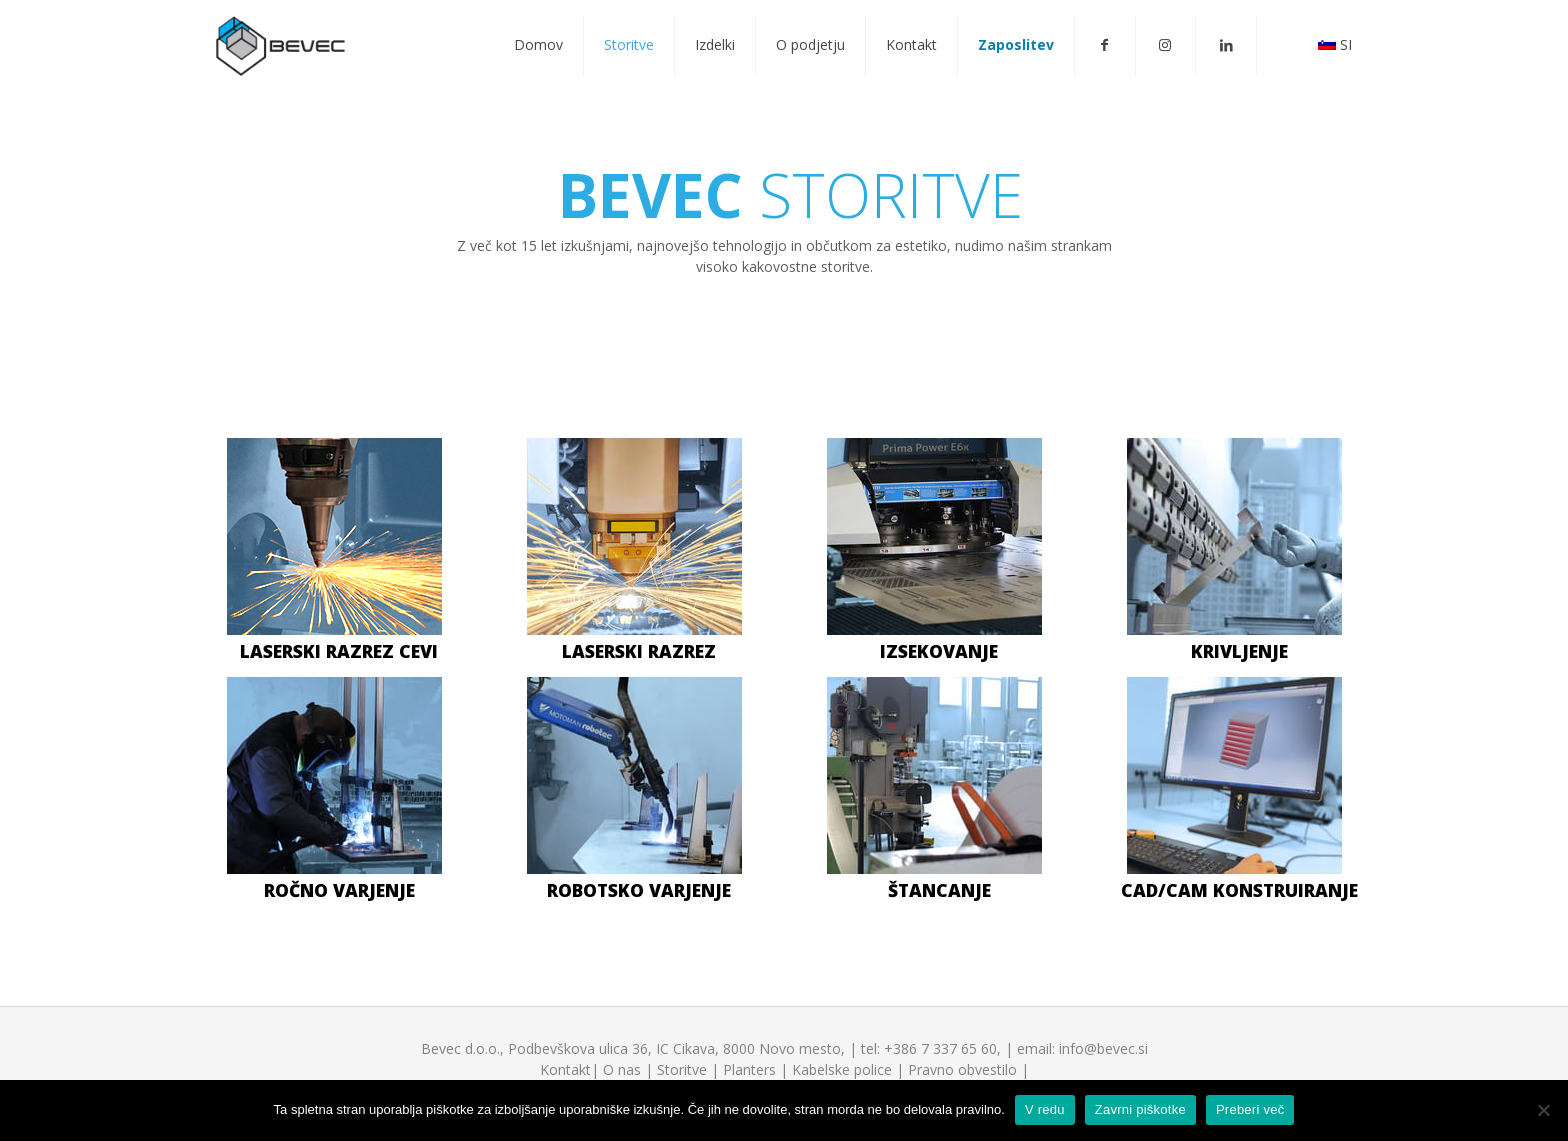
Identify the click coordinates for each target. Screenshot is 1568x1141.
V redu (1045, 1109)
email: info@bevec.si (1082, 1048)
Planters (749, 1069)
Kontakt (565, 1069)
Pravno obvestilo (962, 1069)
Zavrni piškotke (1140, 1109)
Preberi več (1250, 1109)
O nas (622, 1069)
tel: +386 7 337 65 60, (931, 1048)
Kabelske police (842, 1069)
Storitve (682, 1069)
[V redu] (1543, 1110)
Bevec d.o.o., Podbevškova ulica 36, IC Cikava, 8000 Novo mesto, (633, 1048)
